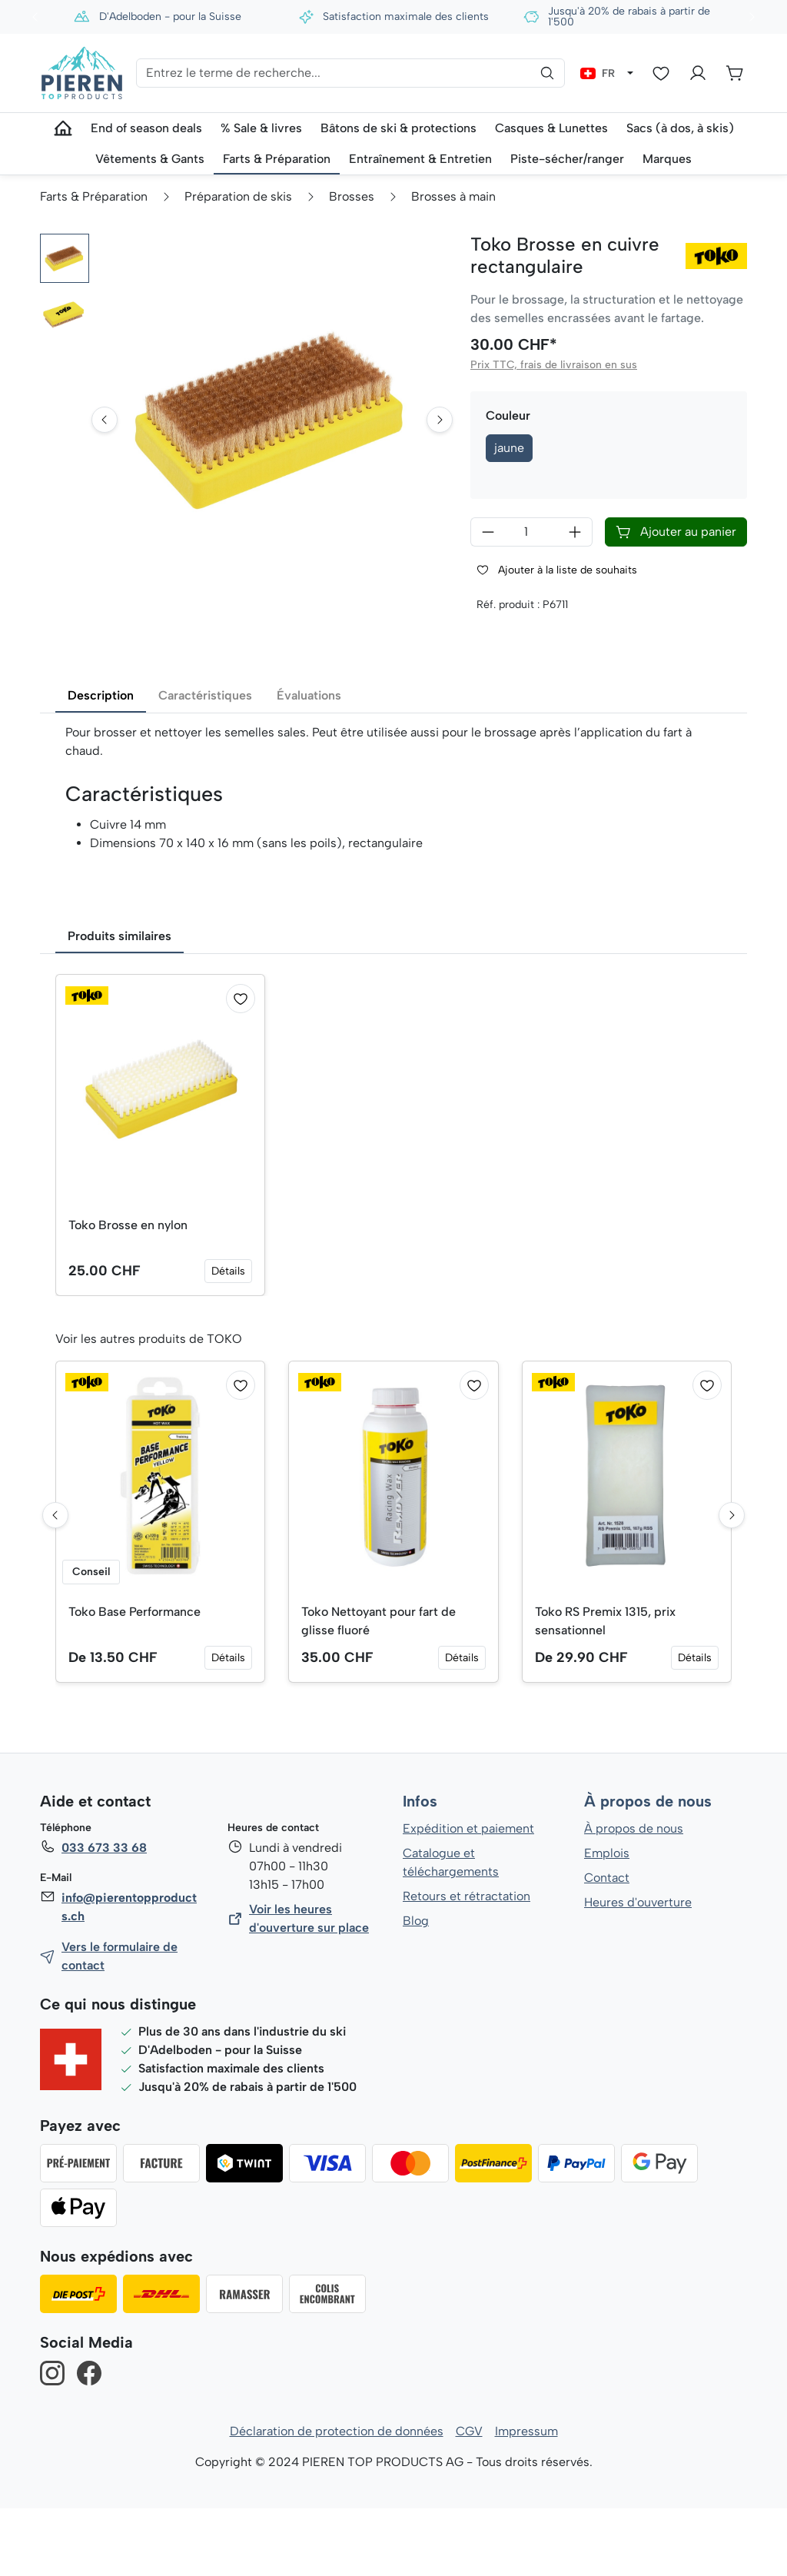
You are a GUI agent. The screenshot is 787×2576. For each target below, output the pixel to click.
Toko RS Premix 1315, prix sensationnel (606, 1687)
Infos (420, 1869)
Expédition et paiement (468, 1896)
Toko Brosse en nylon (128, 1292)
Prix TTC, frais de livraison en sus (552, 364)
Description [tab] (101, 762)
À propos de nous (647, 1869)
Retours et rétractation (466, 1963)
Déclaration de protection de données (336, 2498)
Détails (229, 1338)
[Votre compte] (698, 73)
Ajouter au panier (675, 532)
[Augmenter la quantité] (575, 532)
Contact (606, 1945)
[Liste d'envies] (661, 73)
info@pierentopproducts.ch (128, 1974)
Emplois (606, 1920)
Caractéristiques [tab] (205, 762)
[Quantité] (531, 532)
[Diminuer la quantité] (487, 532)
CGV (469, 2498)
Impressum (526, 2498)
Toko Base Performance (135, 1678)
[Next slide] (440, 464)
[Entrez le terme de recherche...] (350, 73)
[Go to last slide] (104, 464)
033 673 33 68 (103, 1915)
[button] (64, 258)
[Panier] (734, 73)
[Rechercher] (547, 73)
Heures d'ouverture (637, 1970)
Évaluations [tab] (309, 762)
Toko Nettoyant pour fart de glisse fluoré (379, 1687)
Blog (415, 1988)
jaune (509, 447)
